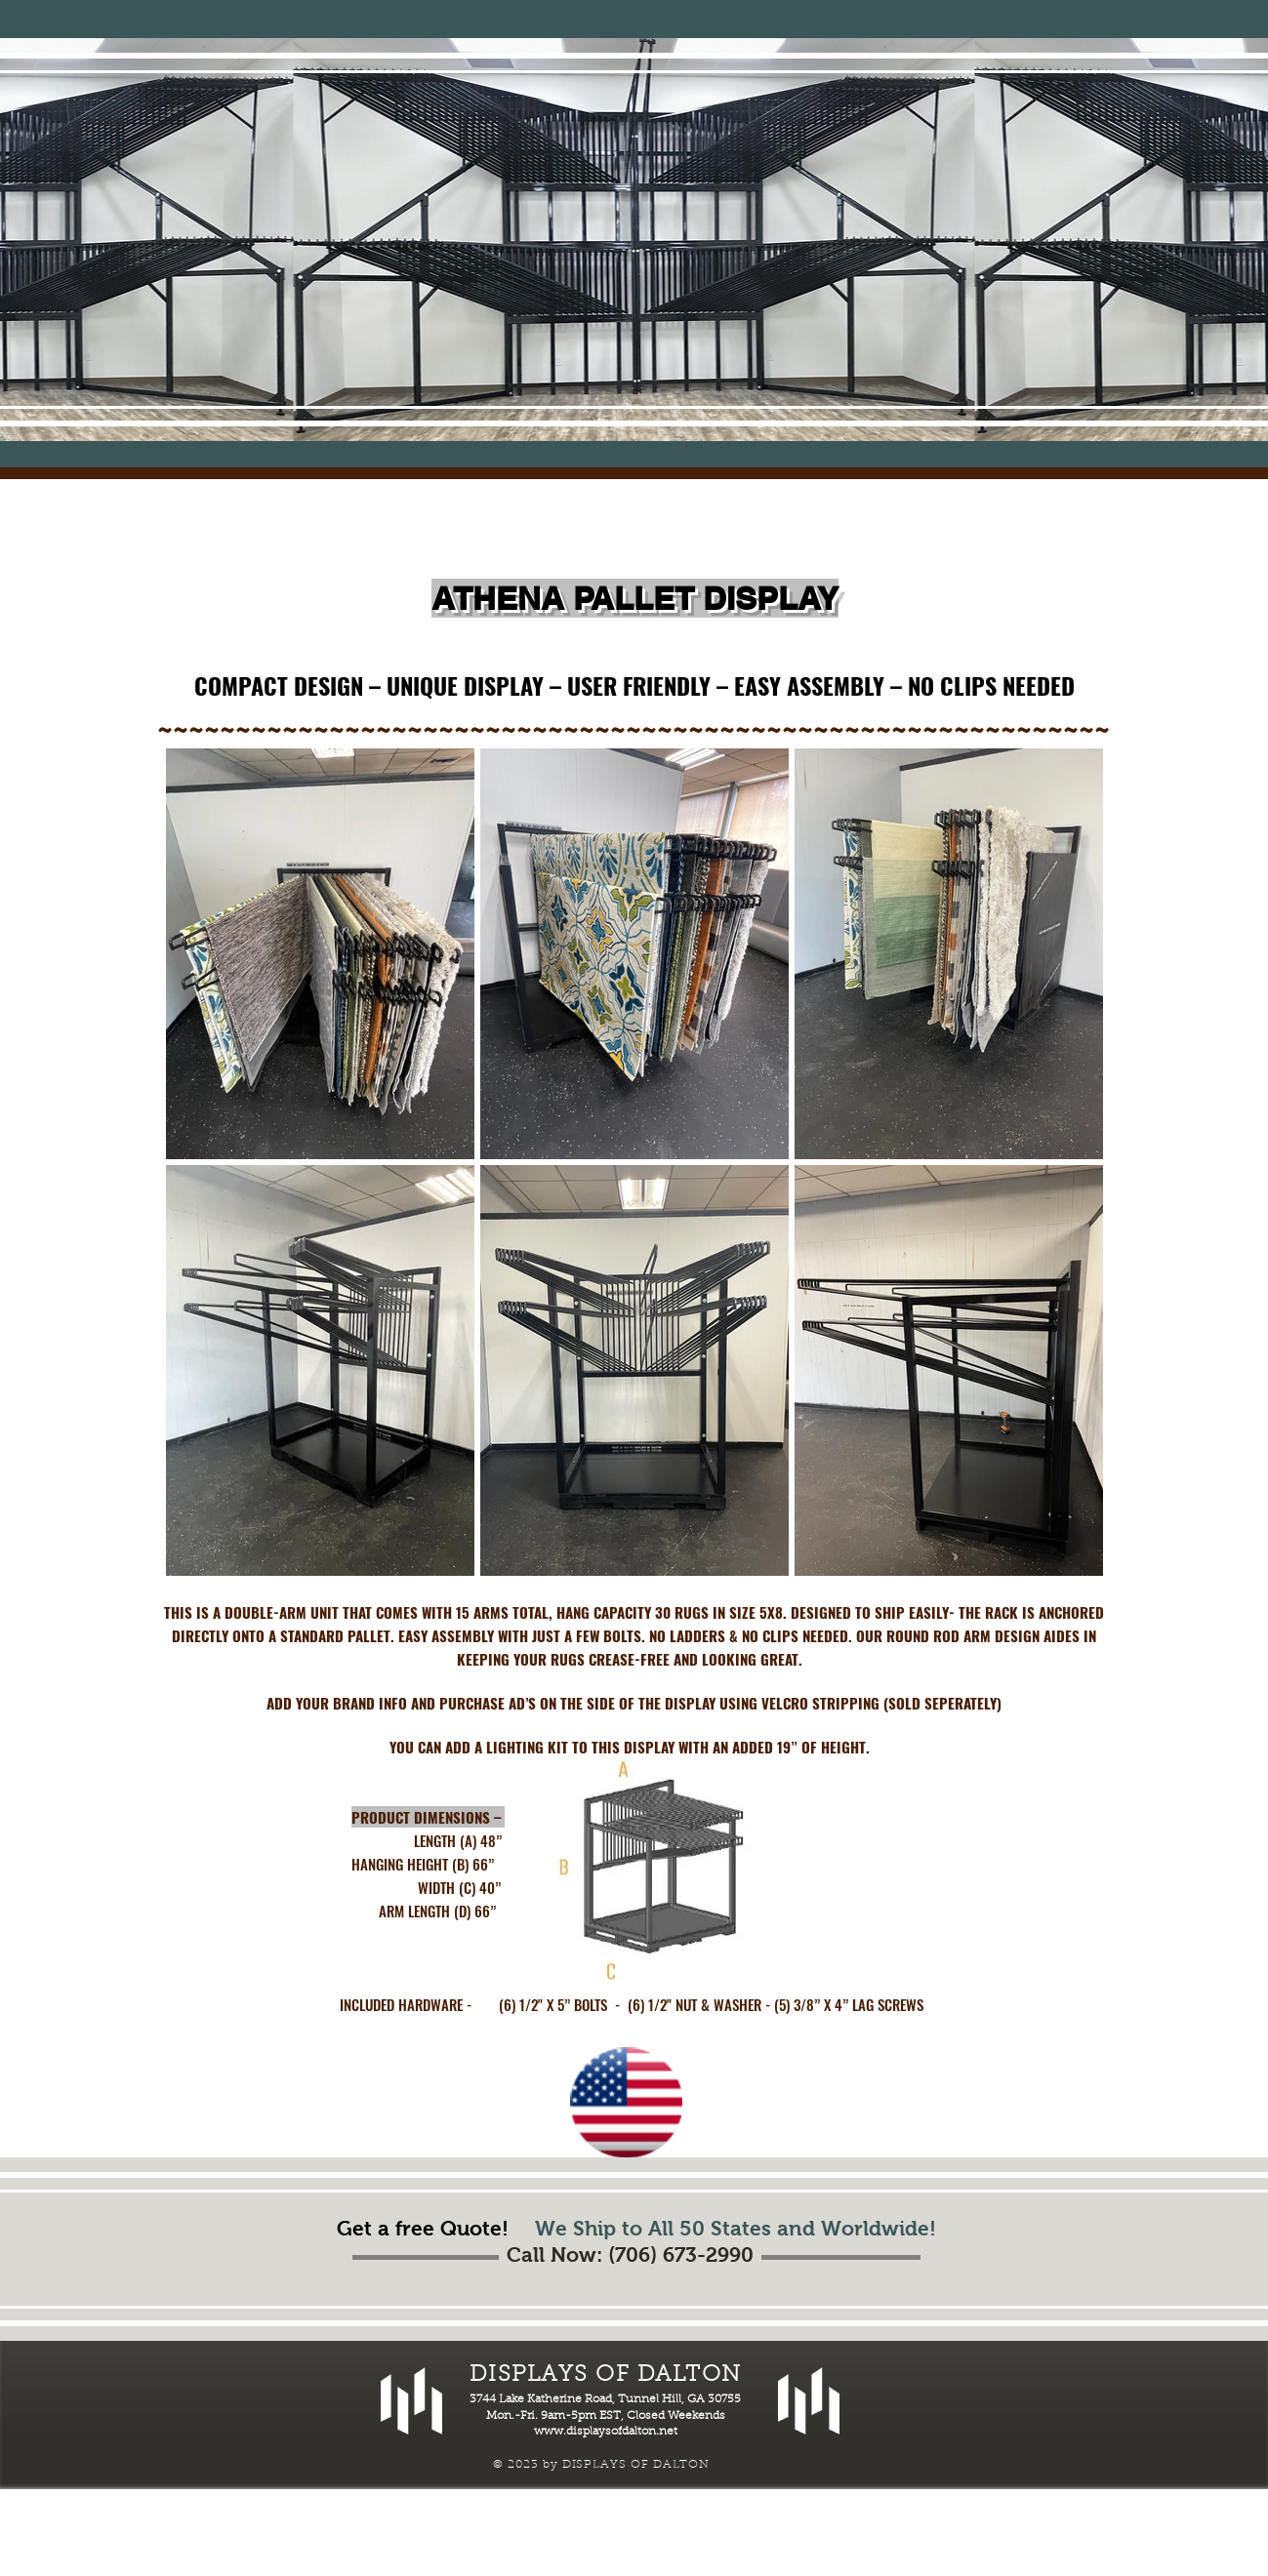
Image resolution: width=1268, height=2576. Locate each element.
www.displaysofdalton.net (605, 2431)
